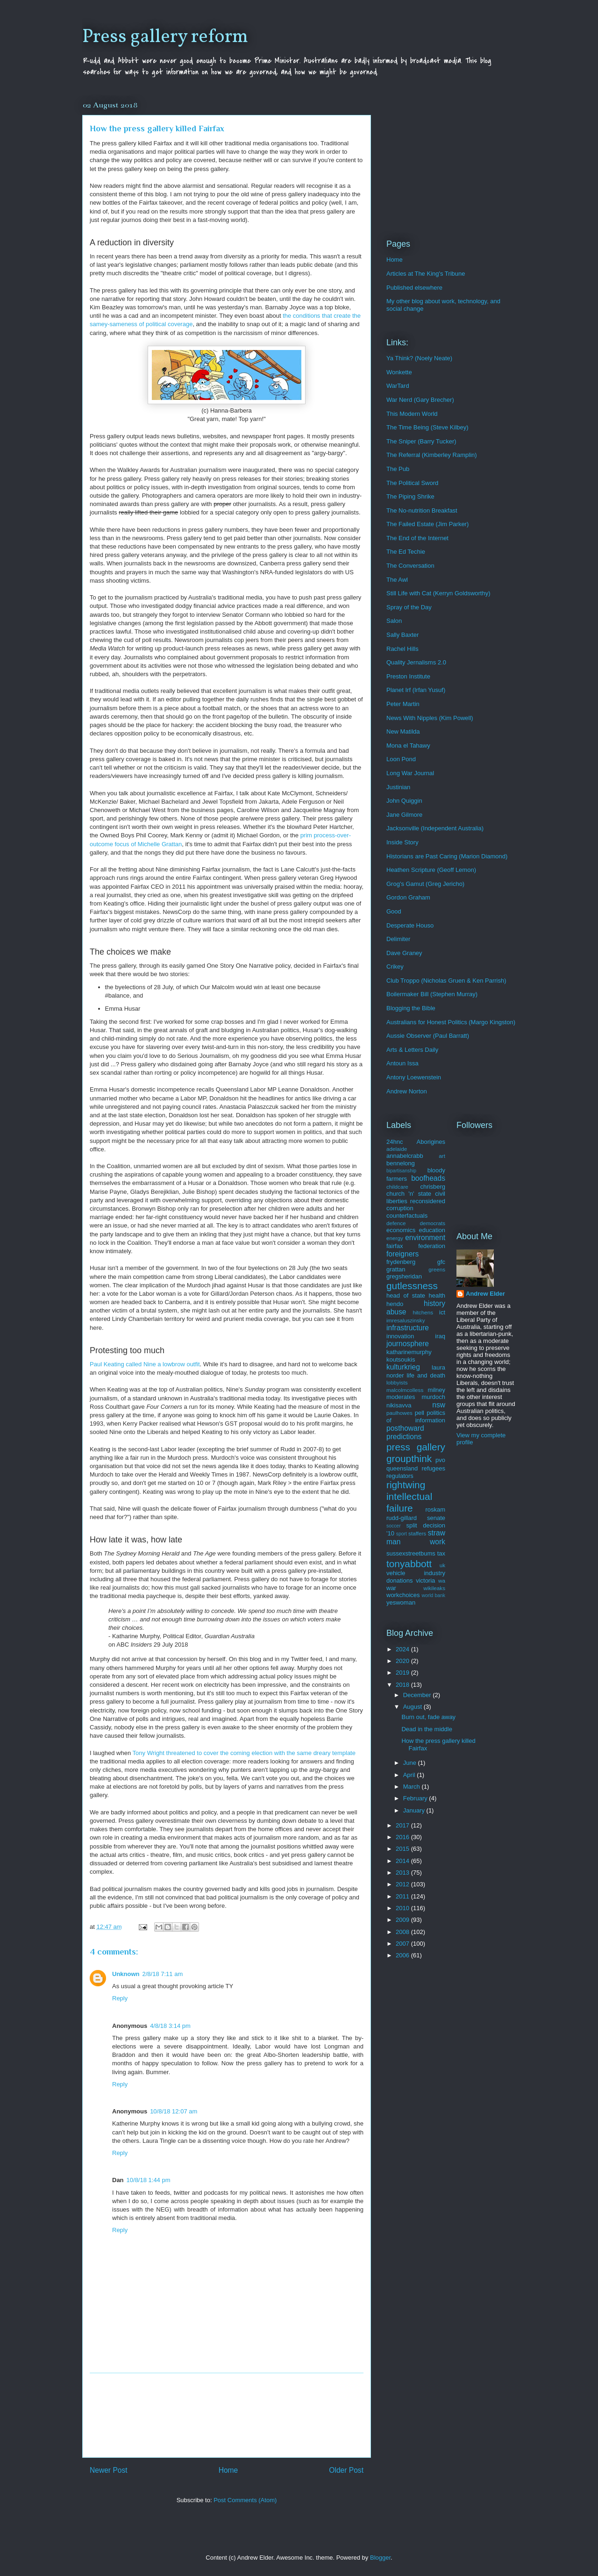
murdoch (433, 1396)
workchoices (403, 1594)
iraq (440, 1336)
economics (400, 1230)
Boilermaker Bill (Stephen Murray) (431, 994)
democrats (432, 1223)
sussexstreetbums (410, 1553)
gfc (441, 1261)
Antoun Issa (402, 1063)
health (437, 1295)
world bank (433, 1595)
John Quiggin (404, 800)
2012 (403, 1884)
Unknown (126, 1973)
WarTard (397, 385)
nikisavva (398, 1405)
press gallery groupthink (415, 1452)
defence (396, 1223)
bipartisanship (401, 1170)
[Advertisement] (227, 2415)
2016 (403, 1837)
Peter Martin (403, 703)
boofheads (428, 1178)
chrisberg (432, 1186)
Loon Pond (401, 759)
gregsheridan (404, 1276)
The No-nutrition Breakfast (421, 510)
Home (228, 2470)
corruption (399, 1208)
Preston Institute (408, 676)
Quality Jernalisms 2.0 (416, 662)
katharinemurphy (409, 1352)
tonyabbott (409, 1563)
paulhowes (399, 1413)
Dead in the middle (426, 1729)
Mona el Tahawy (408, 745)
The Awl (397, 579)
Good (393, 911)
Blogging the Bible (410, 1008)
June (410, 1762)
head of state (405, 1295)
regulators (399, 1475)
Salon (394, 620)
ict (442, 1312)
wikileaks (434, 1588)
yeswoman (400, 1602)
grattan (395, 1269)
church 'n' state (408, 1193)
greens (436, 1269)
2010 (403, 1908)
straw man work (415, 1537)
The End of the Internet (417, 538)
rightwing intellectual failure (409, 1496)
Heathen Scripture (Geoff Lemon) (431, 869)
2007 (403, 1943)
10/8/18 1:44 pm (149, 2180)
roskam (435, 1509)
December (418, 1694)
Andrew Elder (485, 1293)
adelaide (396, 1149)
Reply (120, 1998)
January (415, 1810)
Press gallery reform (165, 37)
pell (419, 1412)
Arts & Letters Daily (412, 1049)
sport (401, 1533)
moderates (400, 1396)
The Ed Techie (405, 551)
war (391, 1587)
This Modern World (412, 413)
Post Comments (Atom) (245, 2500)
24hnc (394, 1141)
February (416, 1798)
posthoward (405, 1428)
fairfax (394, 1245)
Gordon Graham (408, 897)
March (412, 1786)
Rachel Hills (402, 648)
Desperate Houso (410, 925)
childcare (397, 1187)
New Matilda (403, 731)
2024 (403, 1649)
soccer (393, 1525)
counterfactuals (406, 1215)
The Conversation (410, 565)
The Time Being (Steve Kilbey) (427, 427)
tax (441, 1553)
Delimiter (398, 938)
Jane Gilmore (404, 814)
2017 (403, 1825)
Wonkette (399, 372)
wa (441, 1580)
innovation (400, 1336)
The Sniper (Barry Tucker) (421, 441)
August (413, 1706)
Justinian (398, 787)
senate (436, 1517)
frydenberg (400, 1261)
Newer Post (109, 2470)
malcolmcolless (404, 1390)
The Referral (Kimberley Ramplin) (431, 454)
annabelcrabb (404, 1155)
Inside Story (402, 842)
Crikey (395, 966)
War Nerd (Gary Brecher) (420, 399)
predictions (403, 1437)
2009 (403, 1919)
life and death (425, 1375)
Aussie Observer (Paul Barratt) (427, 1035)
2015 (403, 1848)
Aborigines (431, 1141)
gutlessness (412, 1285)
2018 (403, 1684)
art (442, 1156)
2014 (403, 1860)
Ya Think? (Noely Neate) (419, 358)
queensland (402, 1468)
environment (425, 1238)
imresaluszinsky (405, 1320)
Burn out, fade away (428, 1716)
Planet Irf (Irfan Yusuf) (415, 689)
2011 (403, 1896)
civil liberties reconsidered (415, 1197)
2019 (403, 1672)
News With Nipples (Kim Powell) (429, 717)
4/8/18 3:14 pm (170, 2025)
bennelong (400, 1163)
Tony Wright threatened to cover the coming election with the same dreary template (244, 1752)
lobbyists (396, 1382)
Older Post (346, 2470)
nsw (438, 1405)
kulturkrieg (403, 1367)
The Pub (397, 468)
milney (436, 1389)
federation (431, 1245)
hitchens (423, 1312)
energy (394, 1238)
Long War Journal (410, 773)
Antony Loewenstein (413, 1077)
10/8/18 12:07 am (173, 2111)
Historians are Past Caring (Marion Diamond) (446, 856)
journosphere (407, 1344)
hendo (394, 1303)
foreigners (402, 1254)
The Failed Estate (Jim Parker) (427, 524)
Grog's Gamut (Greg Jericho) (425, 883)
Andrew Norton (406, 1091)
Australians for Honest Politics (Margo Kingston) (450, 1022)
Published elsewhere (414, 287)
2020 (403, 1660)
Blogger (380, 2557)
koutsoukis (400, 1359)
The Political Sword (412, 482)
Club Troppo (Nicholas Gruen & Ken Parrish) (446, 980)
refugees (433, 1468)
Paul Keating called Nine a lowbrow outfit (145, 1364)
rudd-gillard (401, 1517)
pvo (440, 1459)
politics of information (415, 1416)
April (410, 1774)
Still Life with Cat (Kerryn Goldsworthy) (438, 593)
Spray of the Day (409, 607)
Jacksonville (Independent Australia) (435, 828)
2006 (403, 1955)
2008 (403, 1931)
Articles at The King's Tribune (425, 273)
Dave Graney (404, 952)
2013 (403, 1872)
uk (442, 1565)
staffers (417, 1533)
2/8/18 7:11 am (162, 1973)
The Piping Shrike (410, 496)
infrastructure (407, 1328)
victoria (425, 1580)
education (432, 1230)
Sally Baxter (402, 634)
